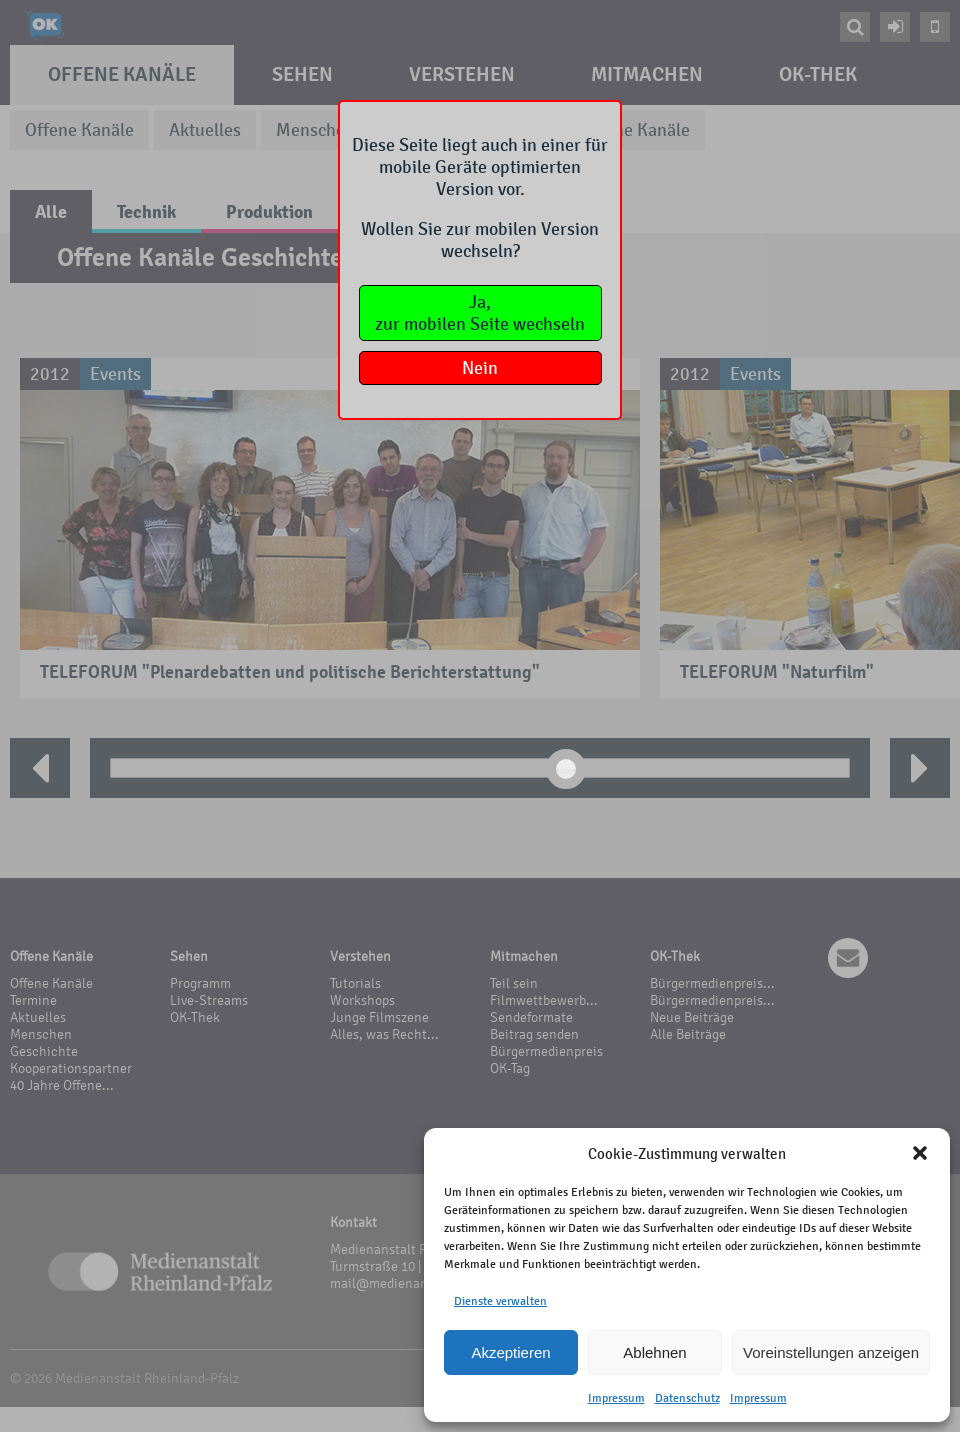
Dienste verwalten (500, 1301)
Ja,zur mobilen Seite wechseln (480, 313)
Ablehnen (654, 1352)
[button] (920, 1153)
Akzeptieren (510, 1352)
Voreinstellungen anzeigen (831, 1352)
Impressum (616, 1398)
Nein (480, 368)
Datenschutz (687, 1398)
